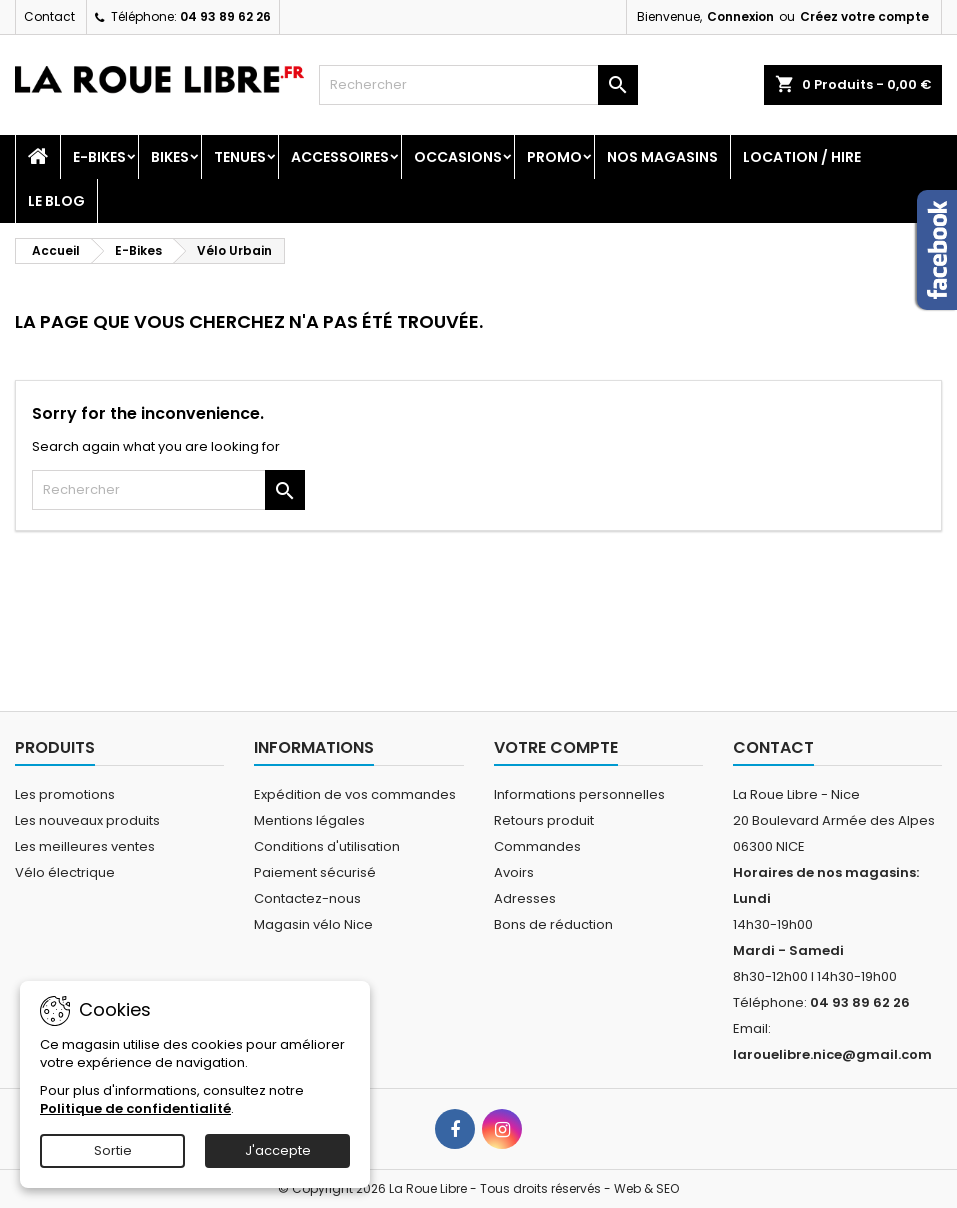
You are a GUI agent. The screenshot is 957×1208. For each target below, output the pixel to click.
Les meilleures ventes (85, 846)
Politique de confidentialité (135, 1108)
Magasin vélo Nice (313, 924)
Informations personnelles (579, 794)
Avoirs (514, 872)
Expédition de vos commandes (355, 794)
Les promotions (65, 794)
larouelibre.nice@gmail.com (832, 1054)
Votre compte (556, 747)
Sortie (113, 1150)
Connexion (740, 16)
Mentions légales (309, 820)
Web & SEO (646, 1188)
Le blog (56, 201)
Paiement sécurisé (315, 872)
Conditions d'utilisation (327, 846)
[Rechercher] (478, 85)
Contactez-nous (307, 898)
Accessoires (340, 157)
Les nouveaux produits (87, 820)
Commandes (537, 846)
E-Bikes (99, 157)
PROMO (554, 157)
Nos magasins (662, 157)
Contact (49, 16)
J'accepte (278, 1150)
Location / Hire (802, 157)
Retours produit (544, 820)
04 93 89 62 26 (225, 16)
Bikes (170, 157)
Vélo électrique (65, 872)
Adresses (525, 898)
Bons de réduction (553, 924)
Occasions (458, 157)
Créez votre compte (864, 16)
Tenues (240, 157)
